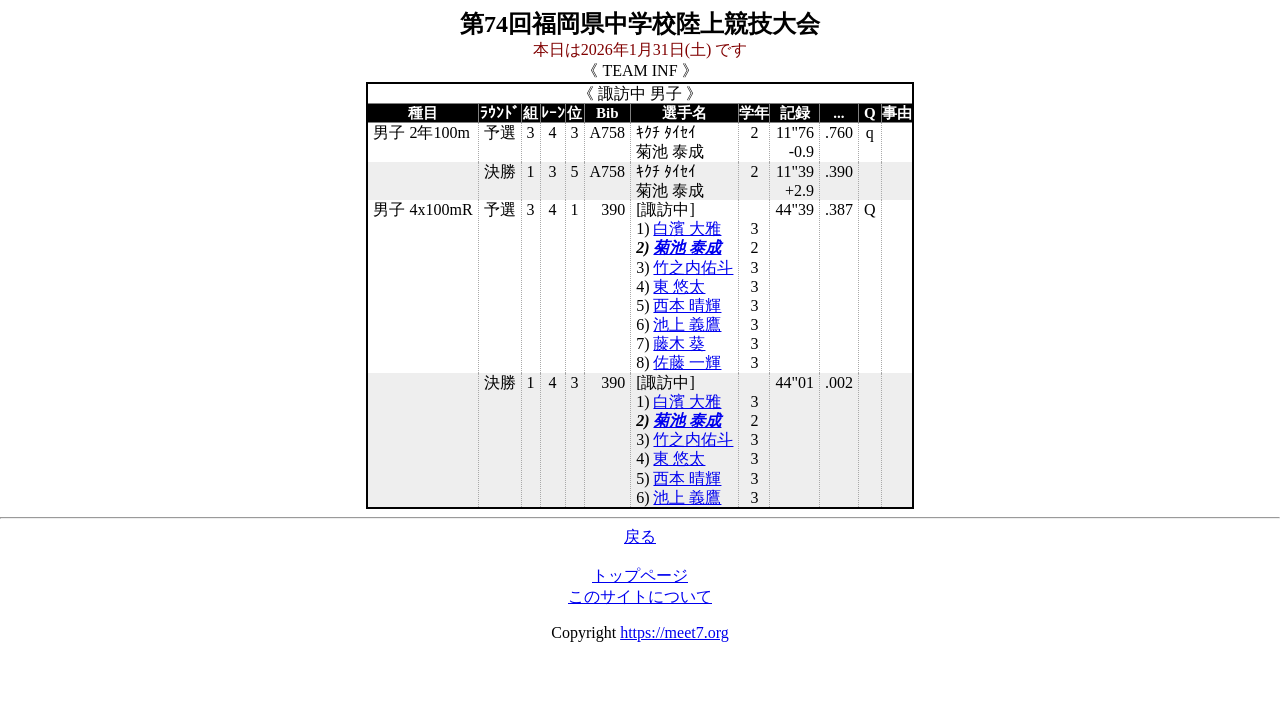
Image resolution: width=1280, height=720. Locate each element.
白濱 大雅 (687, 228)
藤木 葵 (679, 343)
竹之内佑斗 (693, 267)
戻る (640, 536)
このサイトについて (640, 596)
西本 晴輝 (687, 305)
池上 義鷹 (687, 324)
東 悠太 (679, 286)
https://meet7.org (674, 632)
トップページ (640, 575)
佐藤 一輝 (687, 362)
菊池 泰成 (687, 247)
